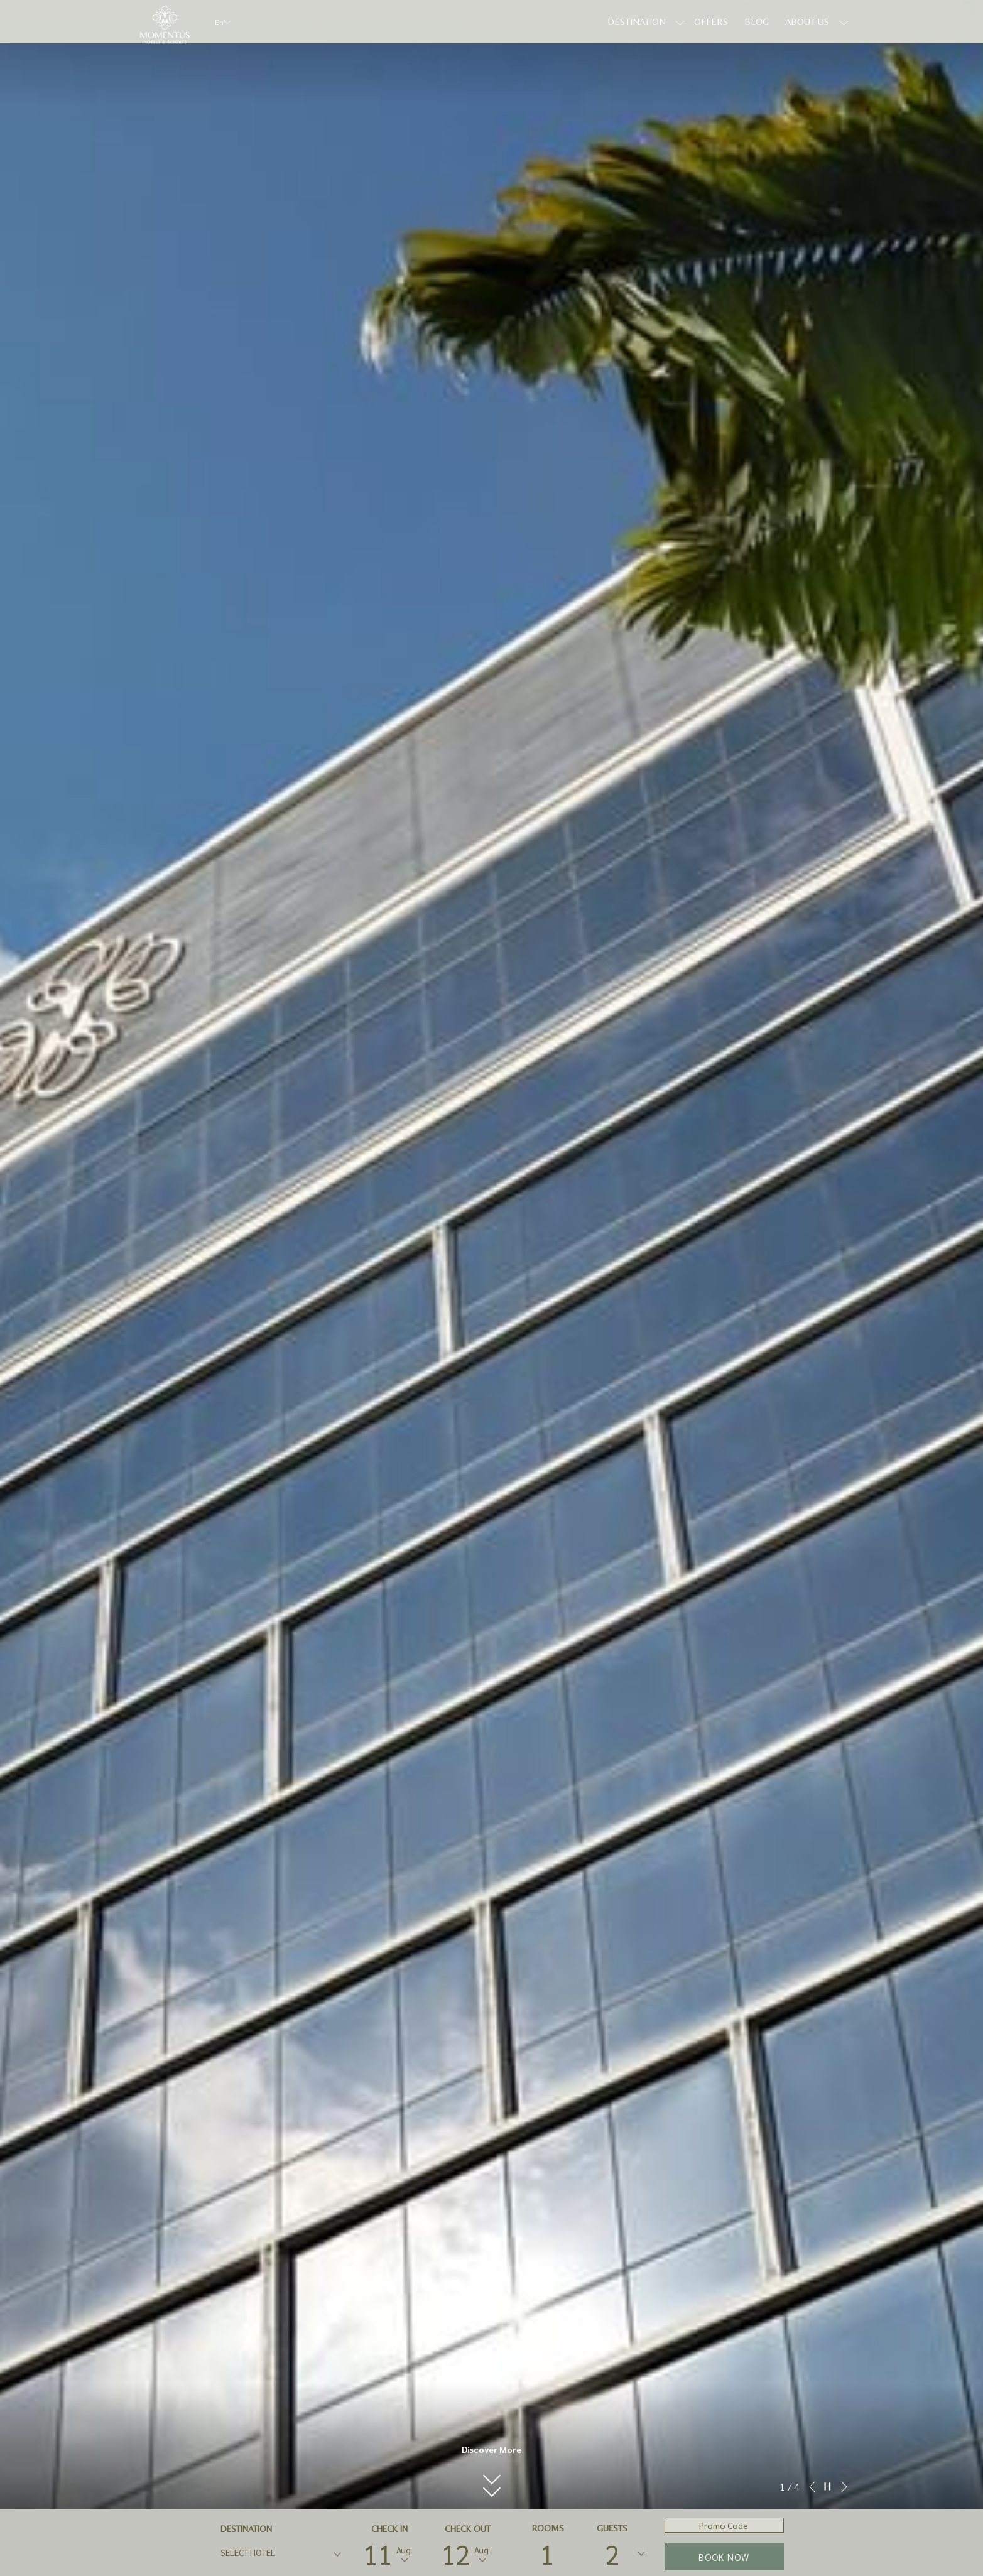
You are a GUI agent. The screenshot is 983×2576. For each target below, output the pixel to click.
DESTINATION (246, 2529)
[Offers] (711, 21)
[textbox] (270, 2552)
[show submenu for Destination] (680, 21)
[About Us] (807, 21)
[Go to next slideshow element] (844, 2486)
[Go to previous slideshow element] (812, 2486)
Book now (723, 2557)
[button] (491, 2464)
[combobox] (280, 2555)
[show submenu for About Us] (844, 21)
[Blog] (756, 21)
